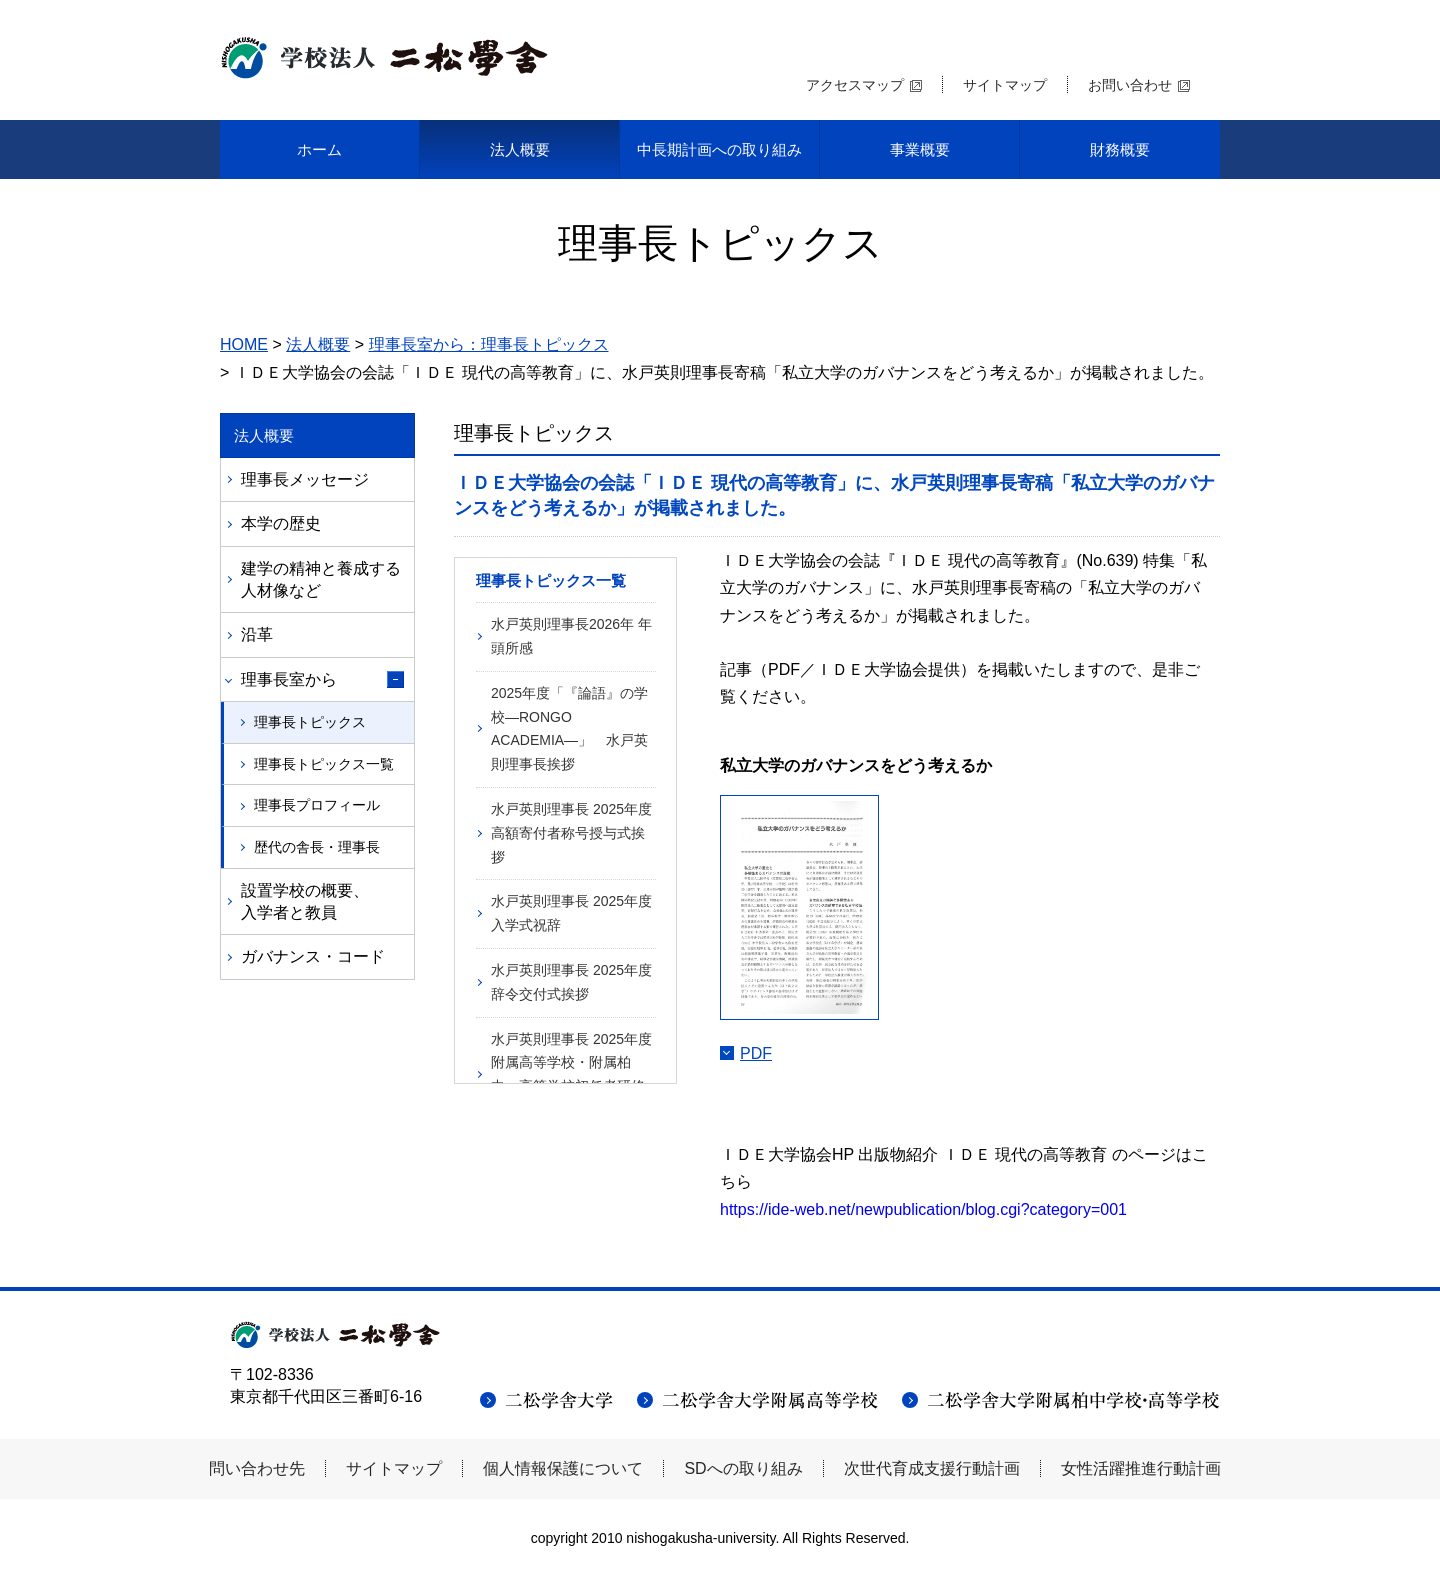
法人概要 (520, 149)
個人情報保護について (563, 1468)
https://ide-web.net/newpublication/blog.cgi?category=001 (923, 1209)
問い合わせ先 (257, 1468)
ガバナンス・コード (313, 956)
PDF (756, 1053)
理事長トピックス (310, 722)
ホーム (319, 149)
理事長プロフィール (317, 805)
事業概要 (920, 149)
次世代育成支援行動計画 (932, 1468)
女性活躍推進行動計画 (1141, 1468)
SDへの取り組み (743, 1468)
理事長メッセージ (305, 479)
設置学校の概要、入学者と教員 (305, 901)
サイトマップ (1005, 85)
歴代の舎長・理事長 (317, 847)
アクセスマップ (855, 85)
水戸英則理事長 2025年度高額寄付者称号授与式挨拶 (571, 833)
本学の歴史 (281, 523)
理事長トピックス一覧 (324, 764)
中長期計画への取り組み (719, 149)
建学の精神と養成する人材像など (321, 579)
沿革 (257, 634)
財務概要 (1120, 149)
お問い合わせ (1130, 85)
